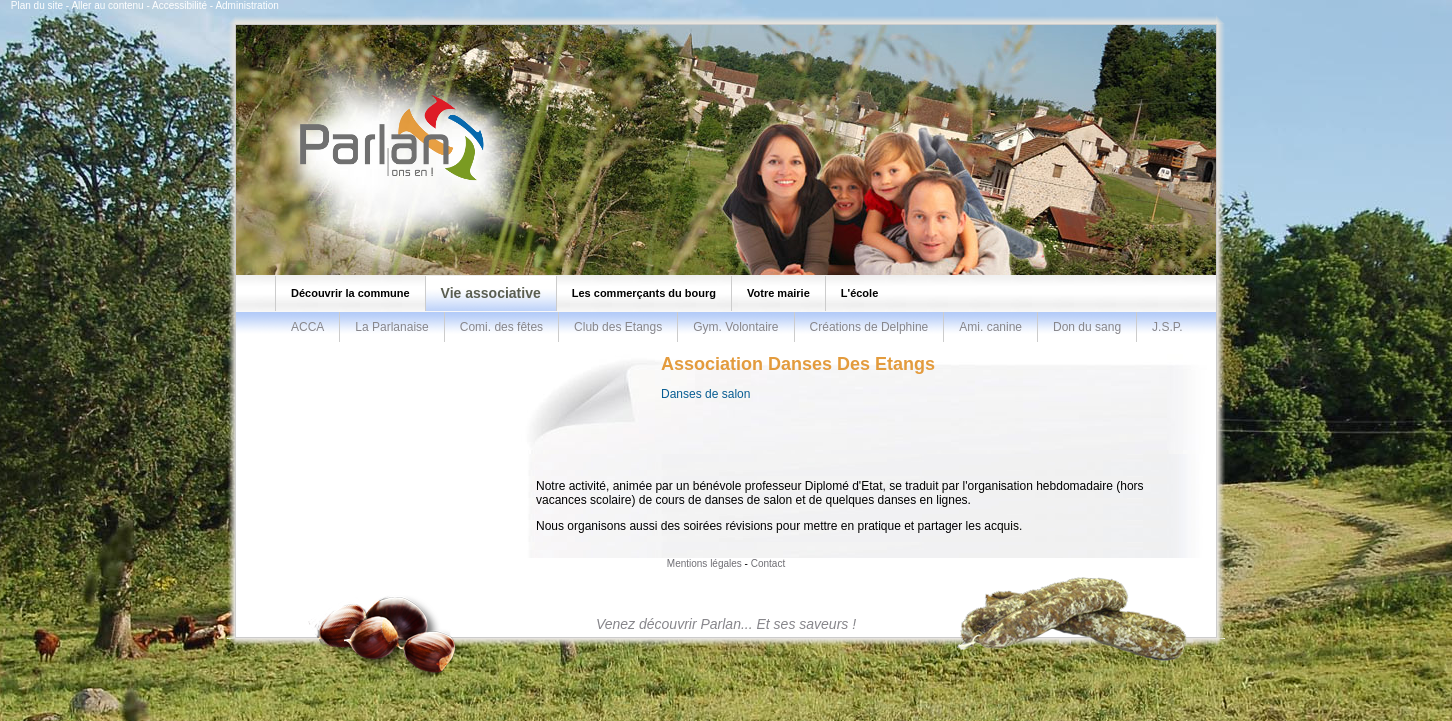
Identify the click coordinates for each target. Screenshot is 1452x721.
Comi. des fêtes (501, 327)
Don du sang (1087, 327)
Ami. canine (990, 327)
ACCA (307, 327)
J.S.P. (1167, 327)
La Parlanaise (391, 327)
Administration (246, 5)
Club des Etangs (618, 327)
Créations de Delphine (869, 327)
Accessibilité (179, 5)
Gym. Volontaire (735, 327)
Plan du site (37, 5)
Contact (768, 563)
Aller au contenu (107, 5)
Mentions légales (704, 563)
